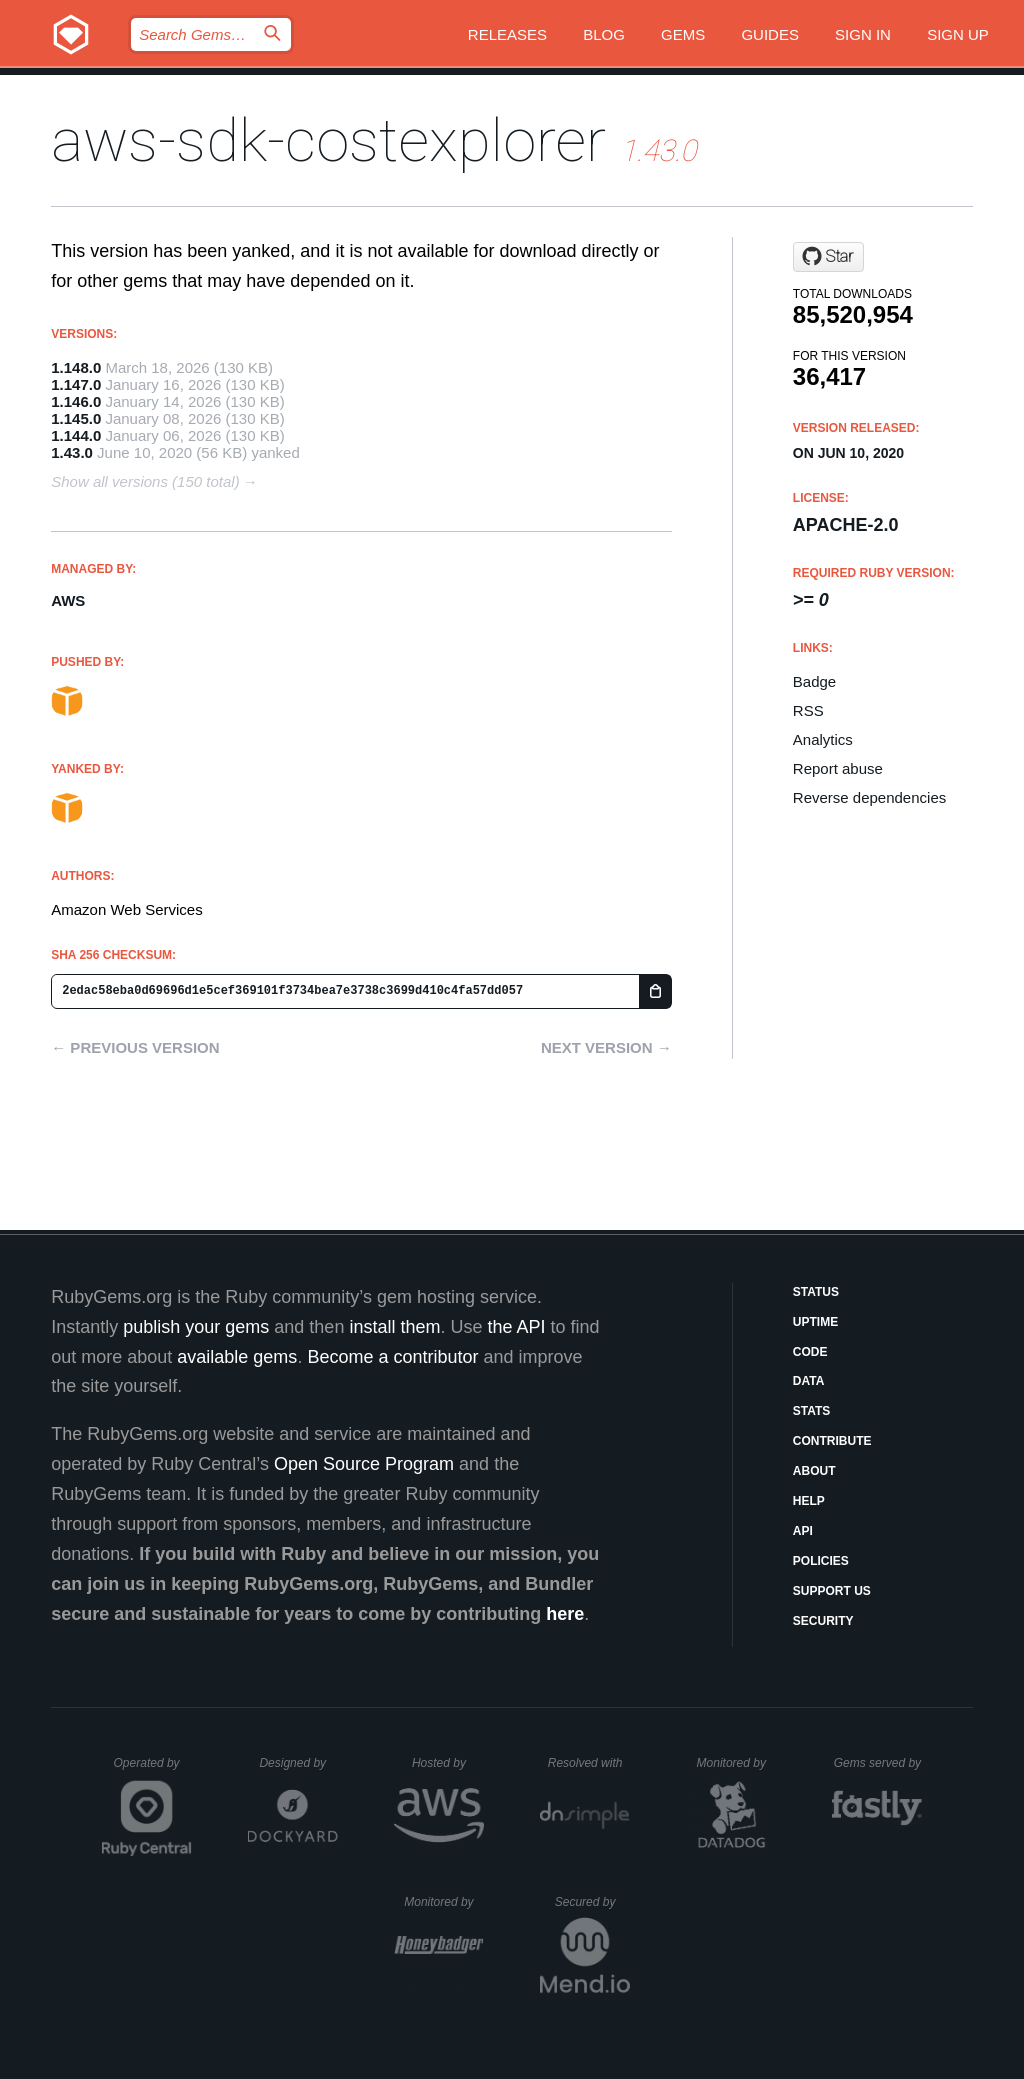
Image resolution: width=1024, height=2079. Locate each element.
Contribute (832, 1441)
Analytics (823, 739)
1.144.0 (76, 435)
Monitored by (737, 1763)
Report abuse (838, 768)
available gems (237, 1357)
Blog (604, 34)
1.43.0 (72, 452)
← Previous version (135, 1047)
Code (810, 1352)
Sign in (863, 34)
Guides (770, 34)
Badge (814, 681)
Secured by (592, 1902)
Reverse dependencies (869, 797)
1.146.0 (76, 401)
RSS (808, 710)
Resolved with (589, 1763)
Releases (507, 34)
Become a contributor (392, 1357)
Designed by (298, 1763)
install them (394, 1327)
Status (816, 1292)
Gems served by (878, 1763)
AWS (68, 600)
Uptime (815, 1322)
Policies (821, 1561)
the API (516, 1327)
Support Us (832, 1591)
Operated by (153, 1770)
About (814, 1471)
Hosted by (448, 1763)
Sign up (958, 34)
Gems (683, 34)
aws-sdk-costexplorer (328, 140)
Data (809, 1381)
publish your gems (196, 1327)
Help (809, 1501)
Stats (812, 1411)
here (565, 1614)
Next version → (606, 1047)
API (803, 1531)
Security (823, 1621)
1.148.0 (76, 367)
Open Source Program (364, 1464)
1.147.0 (76, 384)
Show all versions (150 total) (145, 481)
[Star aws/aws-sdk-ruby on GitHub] (828, 257)
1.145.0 (76, 418)
